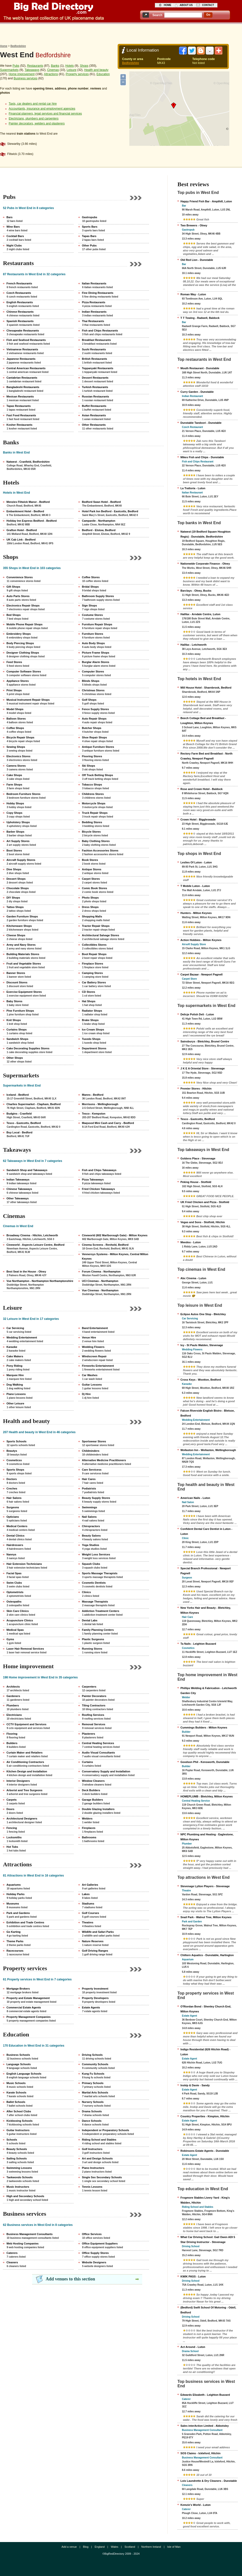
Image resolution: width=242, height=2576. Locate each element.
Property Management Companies (28, 2016)
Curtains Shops (16, 1029)
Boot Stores (14, 850)
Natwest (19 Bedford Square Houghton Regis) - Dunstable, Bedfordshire (205, 534)
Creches (11, 1488)
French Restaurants (19, 283)
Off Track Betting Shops (97, 775)
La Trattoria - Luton (192, 488)
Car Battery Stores (94, 982)
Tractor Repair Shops (95, 925)
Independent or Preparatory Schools (105, 2130)
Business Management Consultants (29, 2234)
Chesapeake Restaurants (22, 330)
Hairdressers (14, 1545)
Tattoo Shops (15, 907)
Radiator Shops (92, 1010)
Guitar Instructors (18, 2130)
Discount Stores (16, 982)
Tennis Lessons (92, 2186)
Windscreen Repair (94, 1356)
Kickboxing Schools (19, 2120)
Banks (55, 65)
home (167, 5)
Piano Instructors (93, 2167)
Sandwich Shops (17, 1038)
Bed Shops (13, 614)
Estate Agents (91, 2007)
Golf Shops (89, 699)
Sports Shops (15, 1469)
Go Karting (13, 1931)
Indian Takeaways (18, 1179)
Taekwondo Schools (19, 2177)
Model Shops (14, 709)
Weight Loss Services (96, 1554)
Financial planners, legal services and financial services (45, 113)
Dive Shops (13, 869)
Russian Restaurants (95, 396)
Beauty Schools (16, 2149)
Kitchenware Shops (19, 925)
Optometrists (14, 1592)
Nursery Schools (93, 2101)
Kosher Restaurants (19, 424)
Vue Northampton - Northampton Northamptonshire (39, 1280)
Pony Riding (14, 1365)
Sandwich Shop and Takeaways (26, 1170)
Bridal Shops (90, 586)
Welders (87, 1818)
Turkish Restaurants (95, 387)
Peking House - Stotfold (195, 1182)
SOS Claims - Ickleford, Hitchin (200, 2453)
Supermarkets (9, 70)
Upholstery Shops (18, 822)
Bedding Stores (92, 822)
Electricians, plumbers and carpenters (34, 118)
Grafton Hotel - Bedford (21, 530)
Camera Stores (16, 765)
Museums (12, 1903)
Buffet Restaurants (94, 405)
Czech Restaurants (18, 292)
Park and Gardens (18, 1912)
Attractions (51, 74)
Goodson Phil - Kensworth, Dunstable (204, 1761)
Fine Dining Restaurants (97, 292)
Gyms (10, 1639)
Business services (25, 78)
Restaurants (35, 65)
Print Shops (14, 690)
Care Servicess (92, 1469)
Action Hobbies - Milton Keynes (200, 940)
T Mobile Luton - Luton (195, 885)
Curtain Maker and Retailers (24, 1752)
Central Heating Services (98, 1743)
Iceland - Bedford (17, 1094)
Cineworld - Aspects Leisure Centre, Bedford (35, 1244)
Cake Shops (14, 775)
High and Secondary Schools (25, 2196)
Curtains (87, 1761)
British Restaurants (94, 358)
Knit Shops (13, 1020)
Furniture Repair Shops (97, 624)
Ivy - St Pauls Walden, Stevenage (201, 1345)
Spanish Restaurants (20, 321)
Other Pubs (89, 245)
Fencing (11, 1827)
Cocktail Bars (15, 236)
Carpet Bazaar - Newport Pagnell (201, 974)
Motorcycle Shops (93, 803)
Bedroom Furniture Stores (23, 793)
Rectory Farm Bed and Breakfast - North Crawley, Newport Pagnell (206, 756)
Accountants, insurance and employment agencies (42, 108)
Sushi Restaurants (94, 349)
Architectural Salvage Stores (100, 935)
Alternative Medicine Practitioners (104, 1460)
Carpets (11, 1799)
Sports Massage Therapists (99, 1573)
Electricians (14, 1714)
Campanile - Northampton (98, 520)
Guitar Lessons (92, 1384)
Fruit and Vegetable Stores (23, 963)
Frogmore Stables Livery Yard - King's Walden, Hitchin (205, 2200)
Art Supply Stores (18, 841)
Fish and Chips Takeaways (99, 1170)
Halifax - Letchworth (193, 644)
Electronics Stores (18, 756)
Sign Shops (89, 605)
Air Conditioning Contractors (25, 1761)
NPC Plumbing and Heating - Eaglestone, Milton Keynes (207, 1837)
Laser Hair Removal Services (25, 1648)
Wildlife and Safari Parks (98, 1931)
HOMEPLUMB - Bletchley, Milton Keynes (206, 1796)
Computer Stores (93, 671)
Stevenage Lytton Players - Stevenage (205, 1886)
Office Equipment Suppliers (100, 2243)
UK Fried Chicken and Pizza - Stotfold (204, 1202)
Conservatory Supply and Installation (106, 1771)
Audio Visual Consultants (98, 1752)
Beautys (11, 1450)
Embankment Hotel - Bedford (25, 511)
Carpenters (89, 1686)
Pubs (15, 65)
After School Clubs (18, 2111)
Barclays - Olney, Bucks (195, 590)
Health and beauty (96, 70)
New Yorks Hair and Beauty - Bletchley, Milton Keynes (205, 1610)
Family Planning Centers (98, 1629)
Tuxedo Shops (91, 1038)
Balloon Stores (16, 718)
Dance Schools (92, 2120)
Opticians (12, 1516)
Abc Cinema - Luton (193, 1278)
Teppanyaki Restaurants (97, 368)
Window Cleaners (93, 1780)
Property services (77, 74)
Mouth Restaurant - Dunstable (199, 368)
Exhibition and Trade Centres (25, 1922)
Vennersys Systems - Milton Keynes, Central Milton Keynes (115, 1256)
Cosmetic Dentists (94, 1582)
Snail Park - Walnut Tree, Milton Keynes (206, 1917)
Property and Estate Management (28, 1998)
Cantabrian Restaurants (21, 377)
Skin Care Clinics (17, 1610)
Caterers (12, 2252)
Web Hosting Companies (22, 2243)
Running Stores (92, 1648)
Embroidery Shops (18, 633)
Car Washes (90, 1375)
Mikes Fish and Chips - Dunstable (202, 457)
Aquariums (13, 1884)
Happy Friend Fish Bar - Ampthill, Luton (206, 201)
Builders (11, 1743)
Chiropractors (91, 1526)
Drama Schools (92, 2111)
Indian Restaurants (94, 311)
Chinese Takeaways (19, 1188)
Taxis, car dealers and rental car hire (33, 103)
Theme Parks (14, 1941)
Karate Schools (16, 2092)
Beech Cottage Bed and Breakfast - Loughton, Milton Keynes (203, 721)
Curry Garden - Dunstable (197, 391)
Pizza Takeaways (93, 1179)
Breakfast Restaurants (96, 339)
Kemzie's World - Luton (195, 2504)
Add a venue (69, 2546)
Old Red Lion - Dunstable (196, 259)
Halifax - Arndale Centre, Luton (200, 614)
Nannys (11, 1554)
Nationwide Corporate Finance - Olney (205, 563)
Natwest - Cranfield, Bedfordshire (28, 461)
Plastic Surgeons (93, 1639)
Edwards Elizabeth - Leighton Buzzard (205, 2394)
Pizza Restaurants (93, 302)
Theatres (87, 1922)
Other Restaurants (94, 424)
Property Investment (95, 1988)
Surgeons (12, 1507)
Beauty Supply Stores (96, 1497)
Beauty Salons (91, 1535)
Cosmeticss (14, 1460)
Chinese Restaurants (20, 311)
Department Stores (94, 1048)
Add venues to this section (70, 2278)
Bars (9, 217)
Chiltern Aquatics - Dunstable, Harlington (207, 1955)
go (208, 14)
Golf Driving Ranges (95, 1950)
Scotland (129, 2546)
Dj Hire (86, 1394)
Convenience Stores (19, 577)
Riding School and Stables (99, 2139)
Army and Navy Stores (20, 944)
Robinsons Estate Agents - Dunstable (204, 2150)
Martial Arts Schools (95, 2092)
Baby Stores (14, 1001)
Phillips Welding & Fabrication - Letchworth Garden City (208, 1691)
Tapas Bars (89, 236)
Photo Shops (90, 897)
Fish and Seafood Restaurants (26, 339)
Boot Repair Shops (94, 954)
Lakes (86, 1894)
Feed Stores (14, 662)
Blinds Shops (90, 680)
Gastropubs (89, 217)
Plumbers (12, 1705)
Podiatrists (89, 1488)
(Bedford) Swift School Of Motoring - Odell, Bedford (208, 2310)
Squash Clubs (91, 1563)
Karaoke (11, 1346)
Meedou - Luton (190, 1242)
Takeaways (32, 70)
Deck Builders (91, 1790)
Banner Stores (15, 972)
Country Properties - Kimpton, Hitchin (204, 2116)
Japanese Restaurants (20, 358)
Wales (114, 2546)
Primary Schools (93, 2083)
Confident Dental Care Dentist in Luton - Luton (206, 1531)
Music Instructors (17, 2186)
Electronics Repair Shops (22, 605)
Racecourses (15, 1950)
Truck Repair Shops (94, 812)
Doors (10, 1809)
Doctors (11, 1479)
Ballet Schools (15, 2101)
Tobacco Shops (92, 784)
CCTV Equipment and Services (26, 1724)
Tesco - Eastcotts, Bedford (23, 1122)
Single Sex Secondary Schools (102, 2177)
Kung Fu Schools (93, 2073)
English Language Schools (23, 2073)
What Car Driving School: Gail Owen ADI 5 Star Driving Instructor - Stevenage (207, 2239)
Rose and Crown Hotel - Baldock (201, 789)
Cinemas (53, 70)
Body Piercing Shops (20, 643)
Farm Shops (14, 784)
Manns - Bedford (93, 1094)
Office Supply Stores (95, 2252)
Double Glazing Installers (98, 1809)
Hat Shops (88, 1001)
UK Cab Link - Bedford (20, 539)
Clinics (86, 1592)
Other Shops (14, 1057)
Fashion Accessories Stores (100, 850)
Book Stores (90, 859)
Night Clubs (14, 245)
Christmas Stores (93, 690)
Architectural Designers (21, 1818)
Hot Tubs (12, 1846)
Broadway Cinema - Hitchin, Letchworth (32, 1235)
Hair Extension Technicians (24, 1563)
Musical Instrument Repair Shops (28, 699)
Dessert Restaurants (95, 377)
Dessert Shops (16, 878)
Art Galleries (90, 1884)
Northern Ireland (151, 2546)
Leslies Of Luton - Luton (196, 862)
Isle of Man (174, 2546)
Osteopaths (14, 1601)
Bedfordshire (18, 45)
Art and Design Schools (97, 2158)
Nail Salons (89, 1516)
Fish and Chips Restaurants (100, 330)
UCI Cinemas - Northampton (100, 1280)
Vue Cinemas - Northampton (100, 1290)
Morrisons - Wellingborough (100, 1104)
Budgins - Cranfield (19, 1113)
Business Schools (18, 2054)
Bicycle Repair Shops (20, 737)
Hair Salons (14, 1497)
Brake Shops (90, 1020)
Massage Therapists (95, 1601)
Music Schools (16, 2083)
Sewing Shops (15, 746)
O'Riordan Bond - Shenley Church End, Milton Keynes (205, 2009)
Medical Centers (16, 1526)
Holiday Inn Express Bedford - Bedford (31, 520)
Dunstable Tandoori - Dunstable (200, 422)
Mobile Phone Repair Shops (24, 624)
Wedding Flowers (93, 1346)
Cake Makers (14, 1356)
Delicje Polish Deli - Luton (197, 1014)
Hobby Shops (15, 803)
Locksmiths (14, 1837)
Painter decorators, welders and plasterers (37, 123)
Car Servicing (15, 1328)
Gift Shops (13, 586)
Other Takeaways (17, 1198)
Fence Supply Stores (95, 709)
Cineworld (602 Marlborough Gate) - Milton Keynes (114, 1235)
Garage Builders (92, 1799)
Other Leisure (15, 1403)
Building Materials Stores (22, 954)
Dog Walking (14, 1384)
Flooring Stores (92, 756)
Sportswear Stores (94, 1441)
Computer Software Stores (23, 671)
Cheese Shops (15, 935)
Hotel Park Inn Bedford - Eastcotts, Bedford (110, 511)
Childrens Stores (93, 793)
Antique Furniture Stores (98, 746)
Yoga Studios (90, 1545)
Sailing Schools (16, 2158)
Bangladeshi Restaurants (22, 387)
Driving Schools (92, 2054)
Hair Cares (89, 1479)
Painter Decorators (94, 1696)
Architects (13, 1686)
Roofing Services (93, 1714)
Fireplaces (88, 1827)
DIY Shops (13, 897)
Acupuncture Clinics (19, 1620)
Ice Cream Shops (93, 1029)
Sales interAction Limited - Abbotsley (204, 2425)
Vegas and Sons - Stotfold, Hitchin (202, 1222)
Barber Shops (15, 831)
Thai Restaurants (93, 321)
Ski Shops (88, 765)
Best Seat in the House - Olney (26, 1271)
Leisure (71, 70)
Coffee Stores (91, 577)
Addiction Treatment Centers (100, 1610)
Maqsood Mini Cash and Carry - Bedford (108, 1122)
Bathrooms (89, 1837)
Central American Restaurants (25, 368)
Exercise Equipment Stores (24, 991)
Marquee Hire (15, 1375)
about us (186, 5)
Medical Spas (15, 1629)
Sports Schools (16, 1441)
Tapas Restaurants (18, 405)
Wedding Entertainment (21, 1337)
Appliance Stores (17, 680)
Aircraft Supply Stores (20, 859)
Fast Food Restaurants (21, 415)
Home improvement (22, 74)
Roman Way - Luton (193, 294)
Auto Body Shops (93, 643)
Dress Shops (90, 907)
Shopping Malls (92, 916)
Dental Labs (89, 1620)
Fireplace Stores (92, 963)
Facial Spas (14, 1573)
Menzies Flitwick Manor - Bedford (28, 501)
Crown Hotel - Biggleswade (198, 819)
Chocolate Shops (17, 888)
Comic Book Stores (94, 888)
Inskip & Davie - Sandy (195, 2085)
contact (208, 5)
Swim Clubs (14, 1582)
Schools (11, 2139)
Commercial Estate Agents (23, 2007)
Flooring (11, 1733)
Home (3, 45)
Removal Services (93, 1724)
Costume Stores (92, 614)
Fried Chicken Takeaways (98, 1188)
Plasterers (88, 1733)
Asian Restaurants (94, 415)
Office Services (92, 2234)
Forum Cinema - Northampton (101, 1271)
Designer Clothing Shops (22, 652)
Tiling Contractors (93, 1705)
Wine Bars (13, 226)
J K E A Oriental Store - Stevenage (202, 1068)
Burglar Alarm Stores (95, 662)
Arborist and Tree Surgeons (24, 1790)
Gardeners (13, 1696)
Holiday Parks (15, 1894)
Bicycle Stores (91, 831)
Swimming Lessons (19, 2167)
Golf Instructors (92, 2149)
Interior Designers (18, 1780)
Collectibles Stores (94, 944)
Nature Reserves (93, 1941)
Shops (84, 65)
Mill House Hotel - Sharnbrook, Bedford (205, 687)
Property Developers (95, 1998)
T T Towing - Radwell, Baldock (199, 317)
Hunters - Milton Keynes (196, 912)
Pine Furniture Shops (20, 1010)
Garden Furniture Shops (22, 916)
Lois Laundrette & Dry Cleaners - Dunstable (208, 2480)
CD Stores (88, 991)
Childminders (90, 1450)
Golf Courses (90, 1912)
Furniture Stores (92, 633)
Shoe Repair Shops (94, 737)
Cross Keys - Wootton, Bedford (200, 1379)
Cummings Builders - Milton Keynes (203, 1727)
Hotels (69, 65)
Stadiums (88, 1903)
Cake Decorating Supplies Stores (27, 1048)
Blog (85, 2546)
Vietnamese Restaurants (22, 349)
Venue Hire (89, 1337)
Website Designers (94, 2262)
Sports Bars (89, 226)
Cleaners (12, 2262)
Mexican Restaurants (20, 396)
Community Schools (95, 2064)
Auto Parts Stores (18, 596)
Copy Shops (14, 812)
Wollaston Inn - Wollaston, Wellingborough (208, 1450)
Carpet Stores (91, 878)
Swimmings (89, 1507)
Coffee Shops (15, 728)
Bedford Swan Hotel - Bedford (101, 501)
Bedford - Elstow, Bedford (98, 530)
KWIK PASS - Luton (193, 2276)
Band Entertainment (95, 1328)
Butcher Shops (91, 728)
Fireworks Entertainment (98, 1365)
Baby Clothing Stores (96, 841)
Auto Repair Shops (94, 718)
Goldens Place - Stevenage (197, 1158)
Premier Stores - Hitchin (195, 1088)
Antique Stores (91, 869)
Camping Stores (92, 972)
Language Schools (18, 2064)
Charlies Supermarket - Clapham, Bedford (33, 1104)
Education (103, 74)
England (99, 2546)
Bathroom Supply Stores (98, 596)
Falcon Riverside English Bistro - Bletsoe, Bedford (207, 1413)
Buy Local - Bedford (19, 1132)
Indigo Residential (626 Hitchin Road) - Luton (205, 2052)
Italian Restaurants (94, 283)
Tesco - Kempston (93, 1113)
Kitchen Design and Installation (26, 1771)
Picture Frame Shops (95, 652)
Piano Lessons (16, 1394)
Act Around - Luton (192, 2346)
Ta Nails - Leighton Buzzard (198, 1643)
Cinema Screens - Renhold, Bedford (105, 1244)
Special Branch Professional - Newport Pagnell (205, 1571)
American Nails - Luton (195, 1497)
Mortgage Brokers (18, 1988)
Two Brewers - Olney (193, 225)
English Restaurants (19, 302)
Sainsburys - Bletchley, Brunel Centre (204, 1041)
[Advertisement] (121, 32)
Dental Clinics (15, 1535)
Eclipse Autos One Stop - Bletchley (203, 1314)
